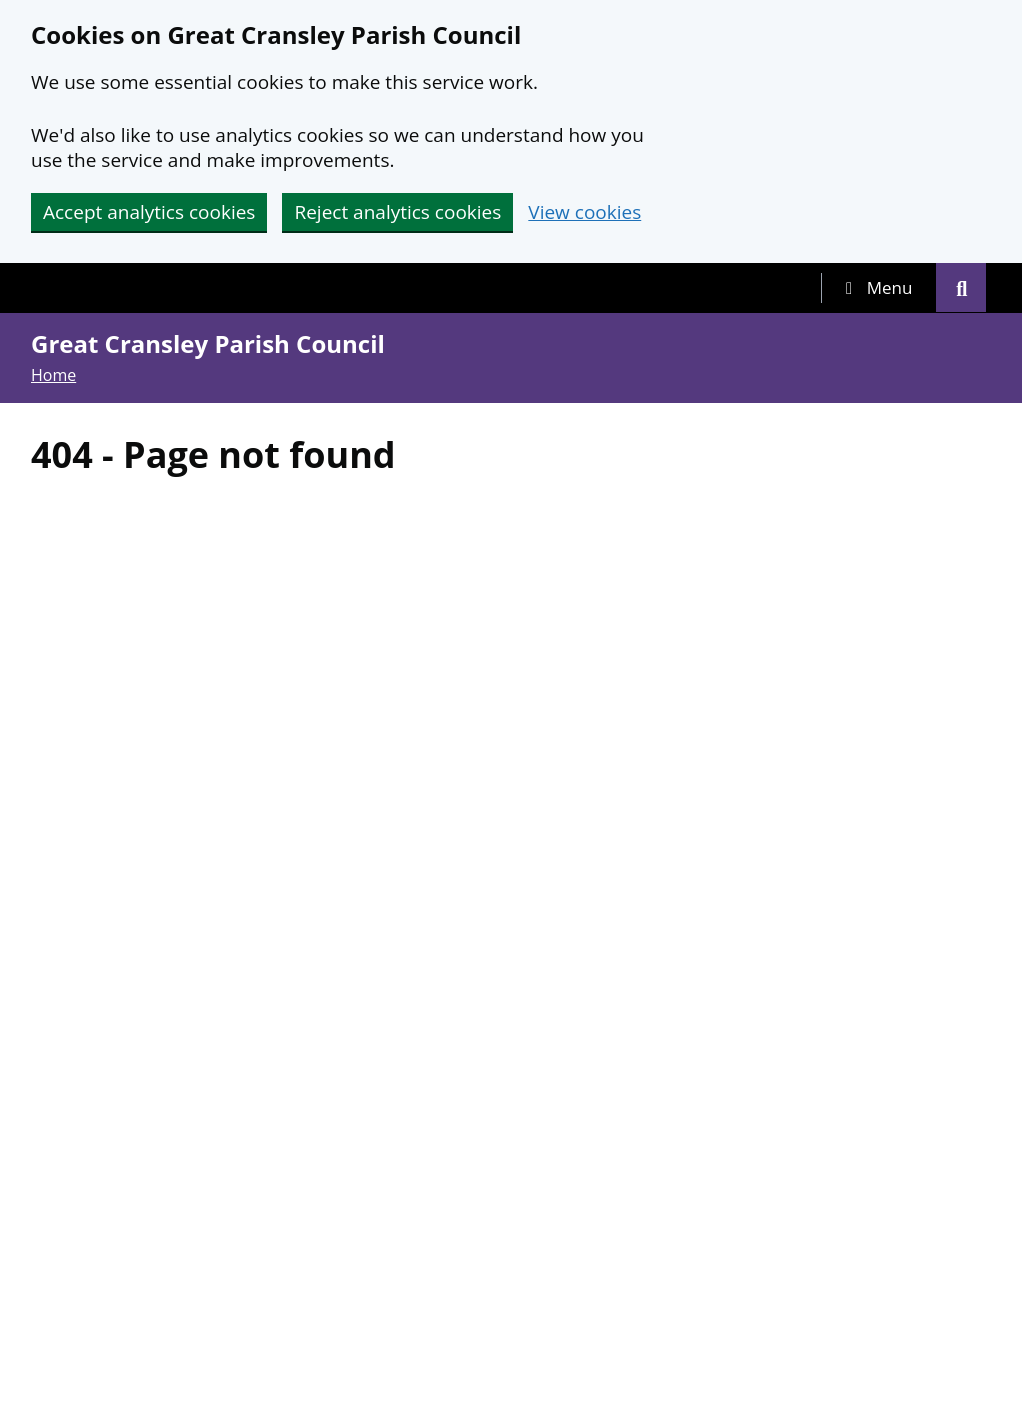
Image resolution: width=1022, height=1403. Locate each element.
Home (53, 375)
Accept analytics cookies (149, 212)
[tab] (879, 288)
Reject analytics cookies (397, 212)
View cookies (584, 212)
